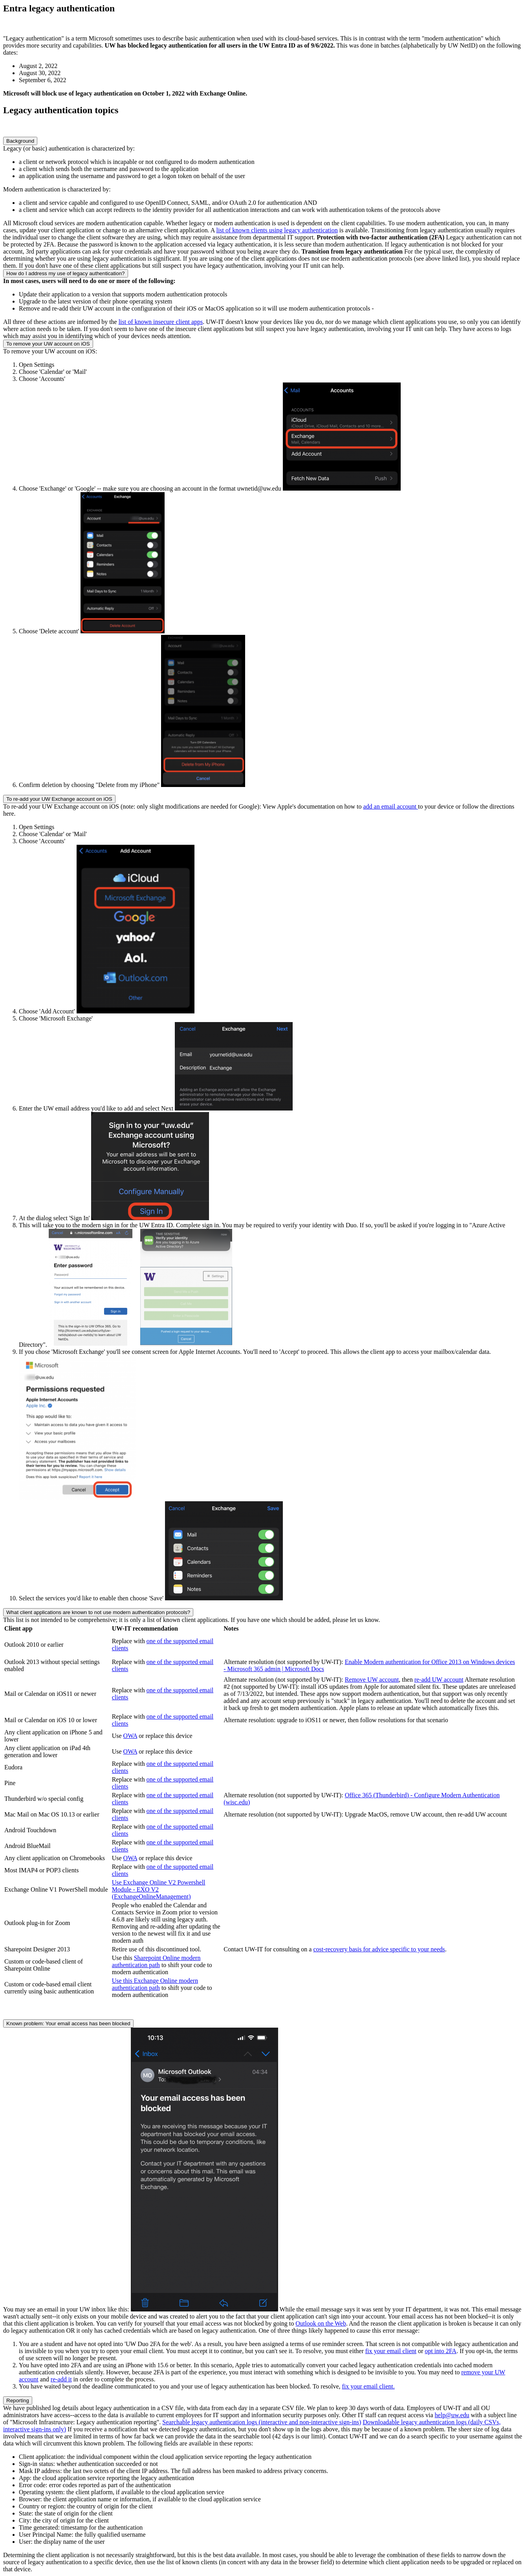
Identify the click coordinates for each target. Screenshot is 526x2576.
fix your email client (390, 2351)
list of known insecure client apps (161, 321)
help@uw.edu (452, 2415)
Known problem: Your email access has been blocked (68, 2023)
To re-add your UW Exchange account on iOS (59, 799)
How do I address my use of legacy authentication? (65, 273)
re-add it (61, 2379)
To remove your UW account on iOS (48, 344)
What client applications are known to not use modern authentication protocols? (98, 1612)
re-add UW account (439, 1679)
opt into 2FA (440, 2351)
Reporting (17, 2400)
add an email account (390, 806)
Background (20, 141)
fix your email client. (368, 2386)
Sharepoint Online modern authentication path (156, 1961)
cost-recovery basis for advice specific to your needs (379, 1949)
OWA (130, 1735)
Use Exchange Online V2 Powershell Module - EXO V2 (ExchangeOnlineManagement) (158, 1889)
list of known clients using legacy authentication (276, 230)
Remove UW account (372, 1679)
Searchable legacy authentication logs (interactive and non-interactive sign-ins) (261, 2422)
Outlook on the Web (320, 2323)
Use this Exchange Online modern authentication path (155, 1984)
